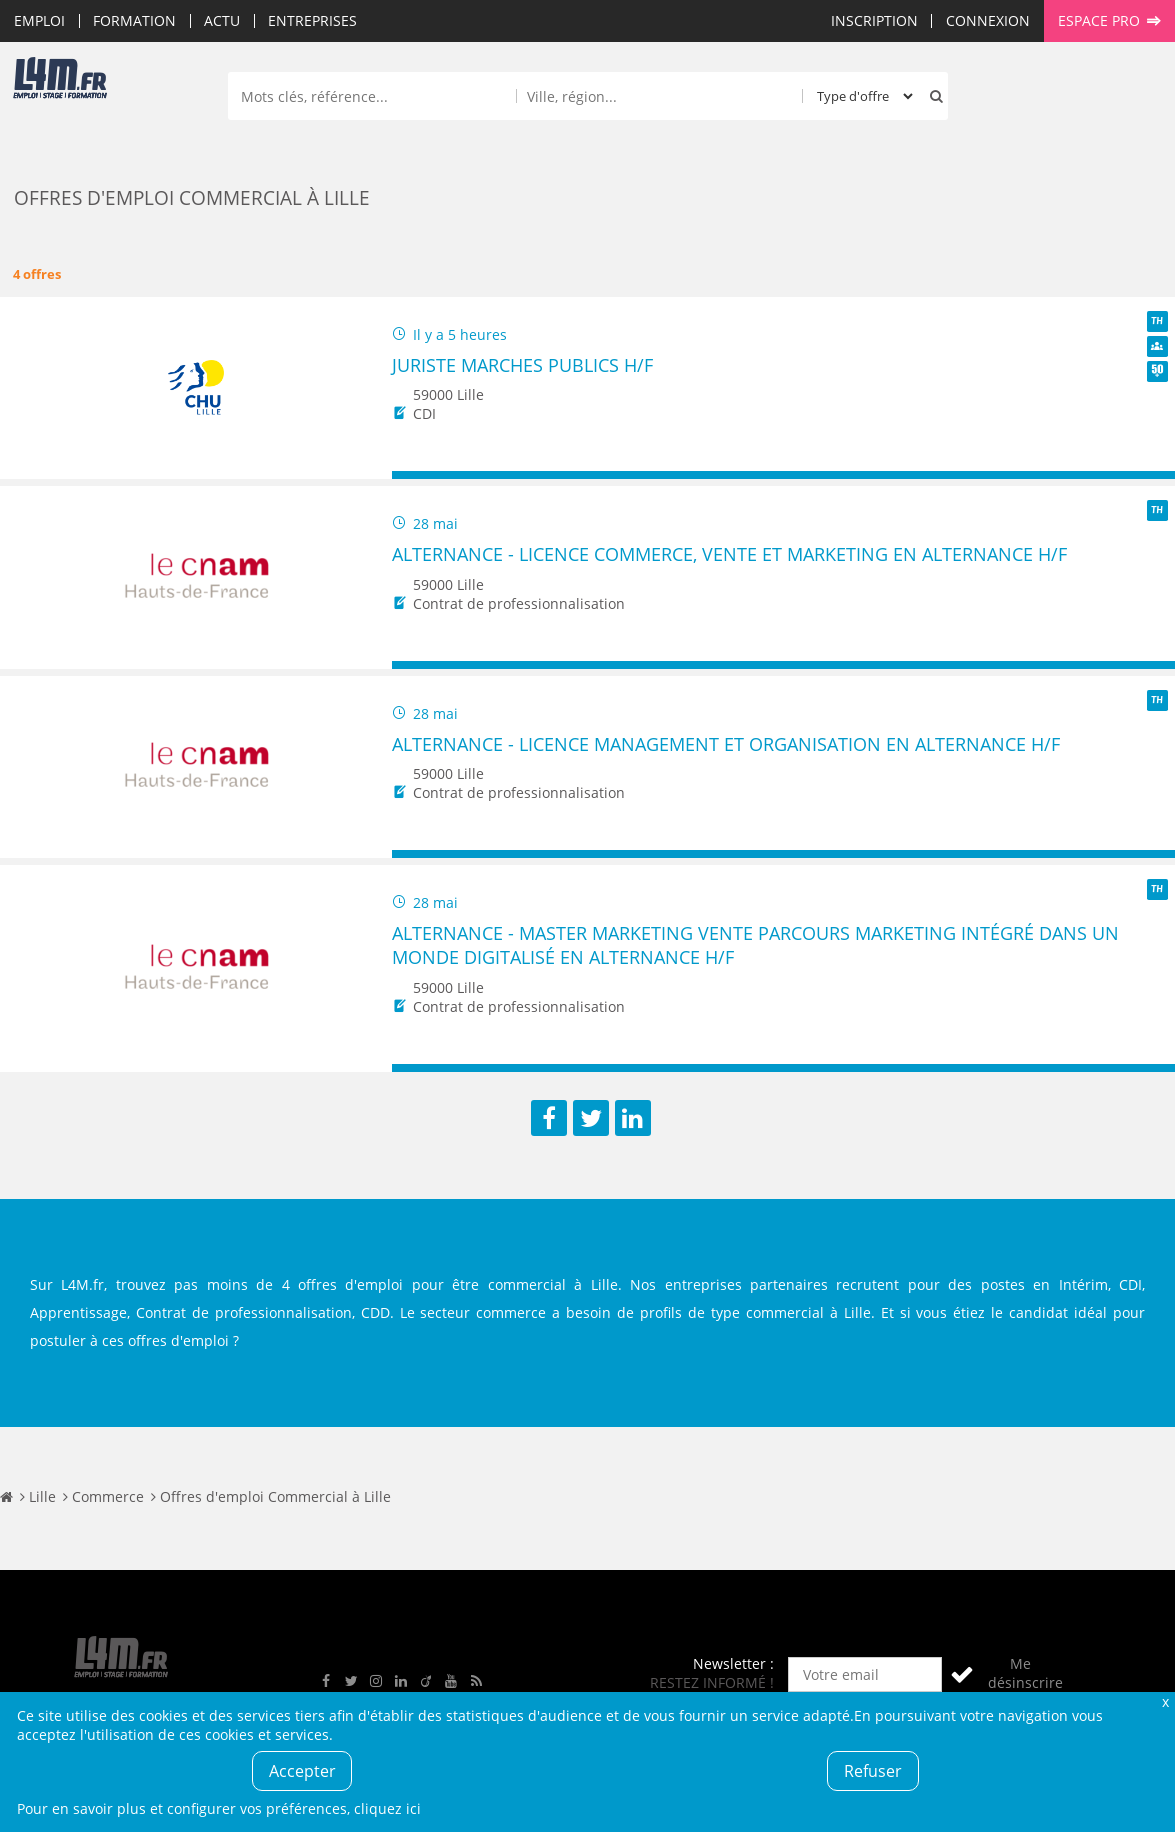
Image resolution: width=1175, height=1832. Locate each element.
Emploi (39, 20)
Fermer (1166, 1701)
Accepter (302, 1771)
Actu (222, 20)
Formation (134, 20)
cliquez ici (387, 1808)
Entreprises (312, 20)
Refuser (873, 1771)
